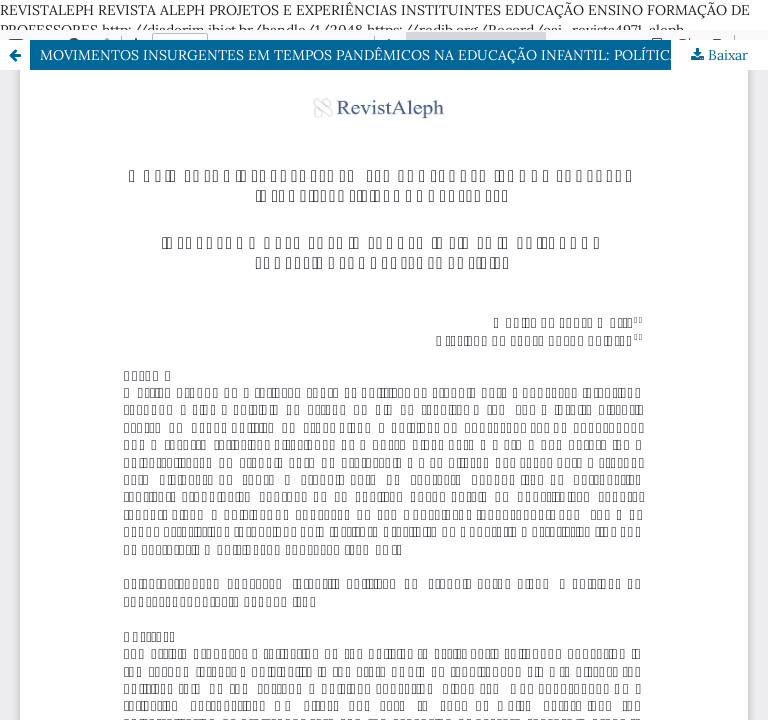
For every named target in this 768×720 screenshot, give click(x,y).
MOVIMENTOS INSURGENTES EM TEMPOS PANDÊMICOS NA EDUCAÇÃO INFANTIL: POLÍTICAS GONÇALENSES (404, 55)
